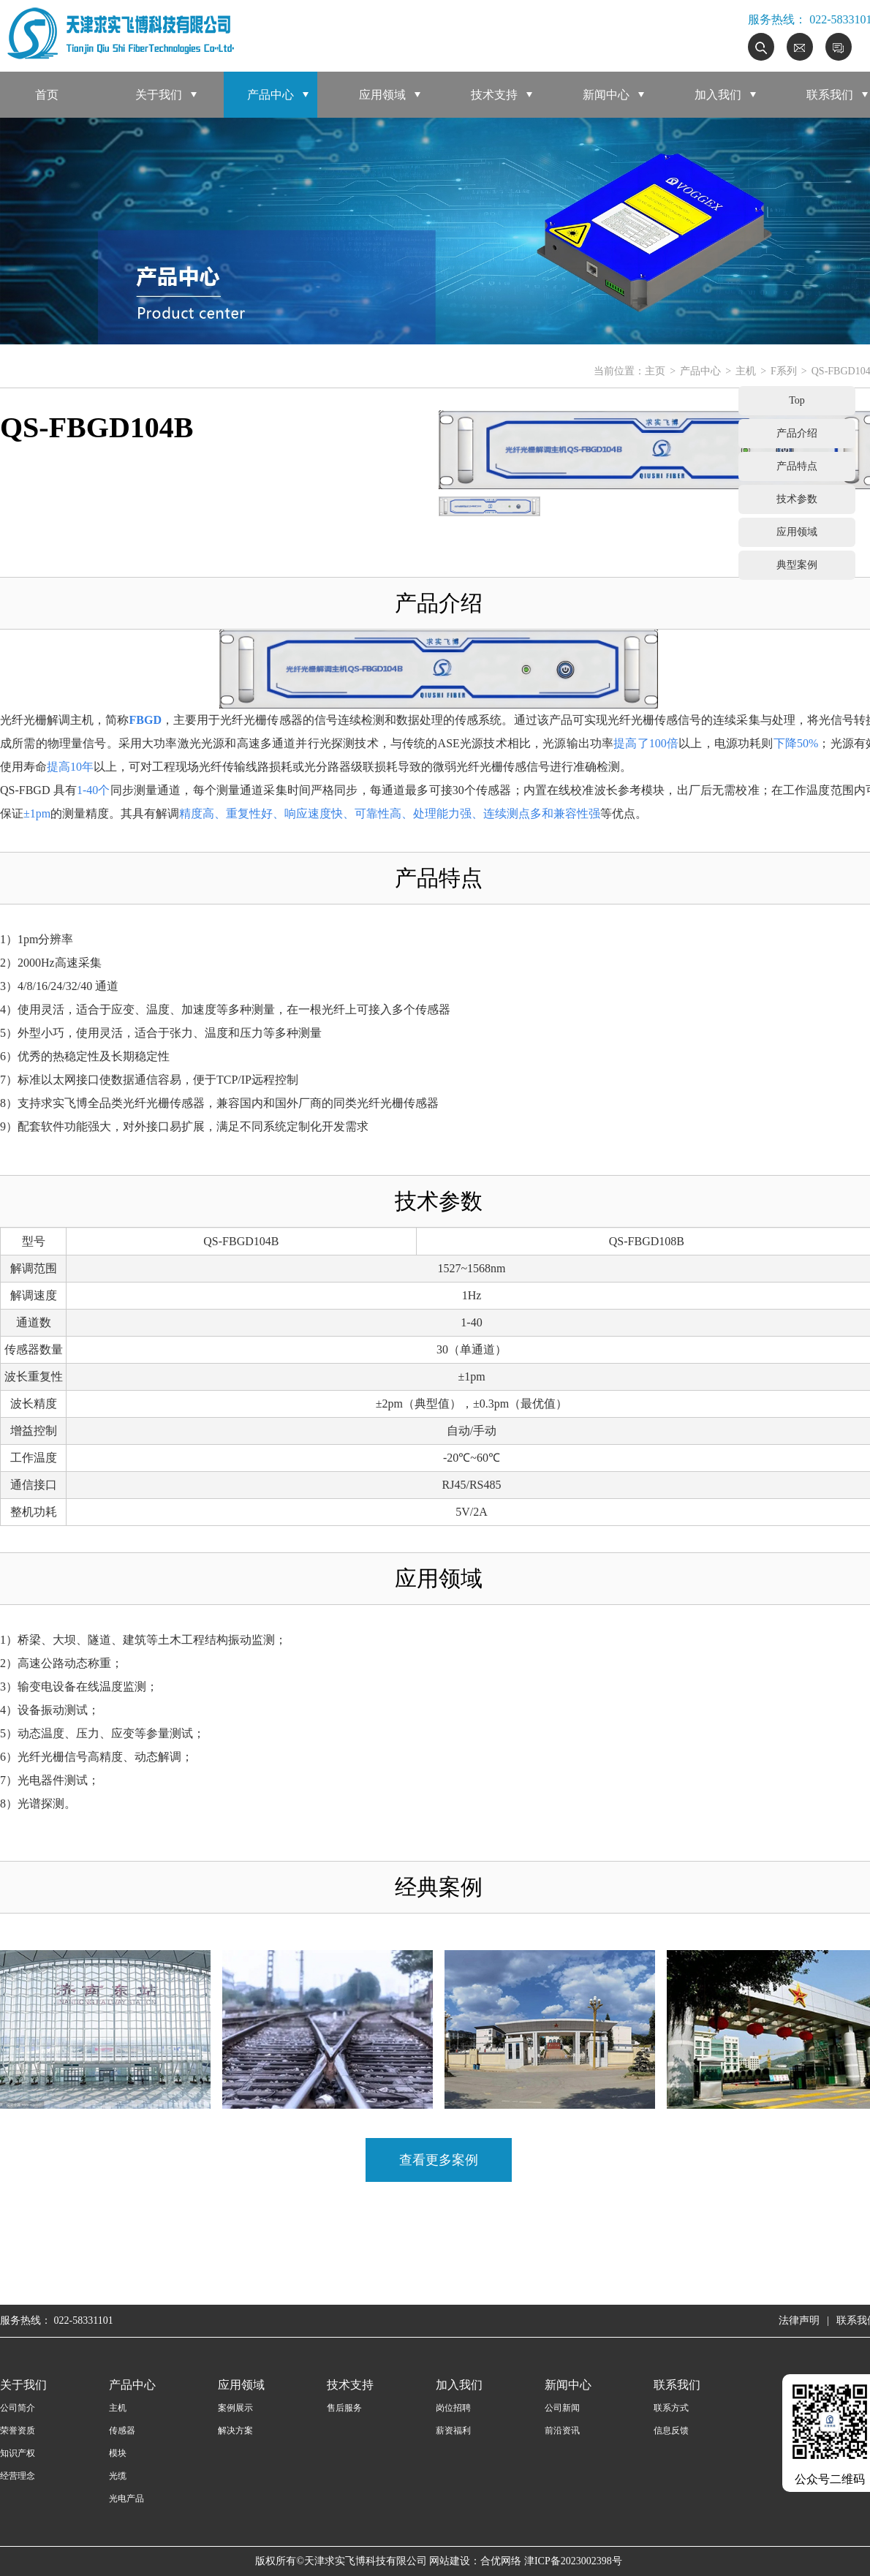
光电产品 (126, 2498)
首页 (46, 94)
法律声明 (799, 2320)
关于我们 (158, 94)
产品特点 (796, 466)
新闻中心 (606, 94)
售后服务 (344, 2408)
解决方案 (235, 2430)
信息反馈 (671, 2430)
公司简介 (17, 2408)
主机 (745, 371)
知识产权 (17, 2453)
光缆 (117, 2476)
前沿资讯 (562, 2430)
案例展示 (235, 2408)
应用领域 (382, 94)
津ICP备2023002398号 (573, 2561)
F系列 (784, 371)
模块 (117, 2453)
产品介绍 (796, 433)
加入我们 (718, 94)
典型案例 (796, 564)
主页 (655, 371)
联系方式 (671, 2408)
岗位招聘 (453, 2408)
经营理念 (17, 2476)
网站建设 (449, 2561)
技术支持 (494, 94)
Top (797, 400)
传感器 (122, 2430)
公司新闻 (562, 2408)
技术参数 (796, 499)
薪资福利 (453, 2430)
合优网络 (500, 2561)
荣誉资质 (17, 2430)
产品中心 (270, 94)
